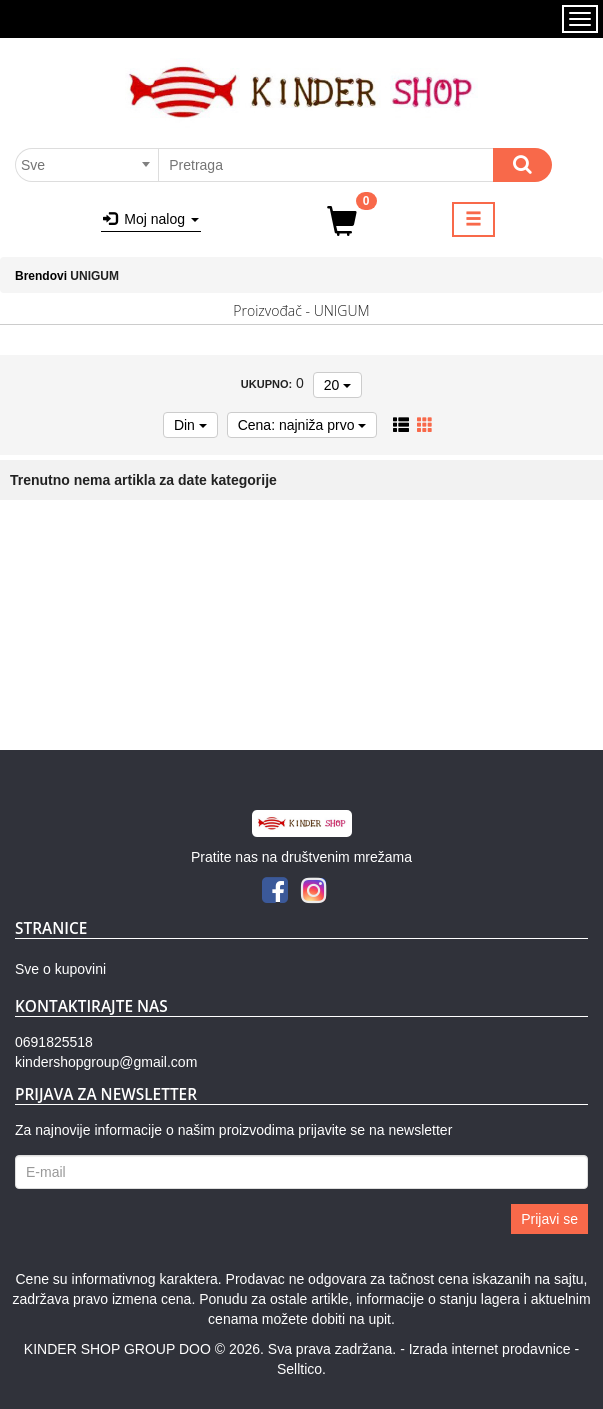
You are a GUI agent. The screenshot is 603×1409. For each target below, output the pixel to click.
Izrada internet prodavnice (490, 1349)
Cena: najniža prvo (302, 425)
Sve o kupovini (60, 969)
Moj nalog (151, 219)
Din (190, 425)
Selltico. (301, 1369)
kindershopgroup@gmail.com (106, 1062)
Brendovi (41, 276)
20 (337, 385)
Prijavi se (549, 1219)
